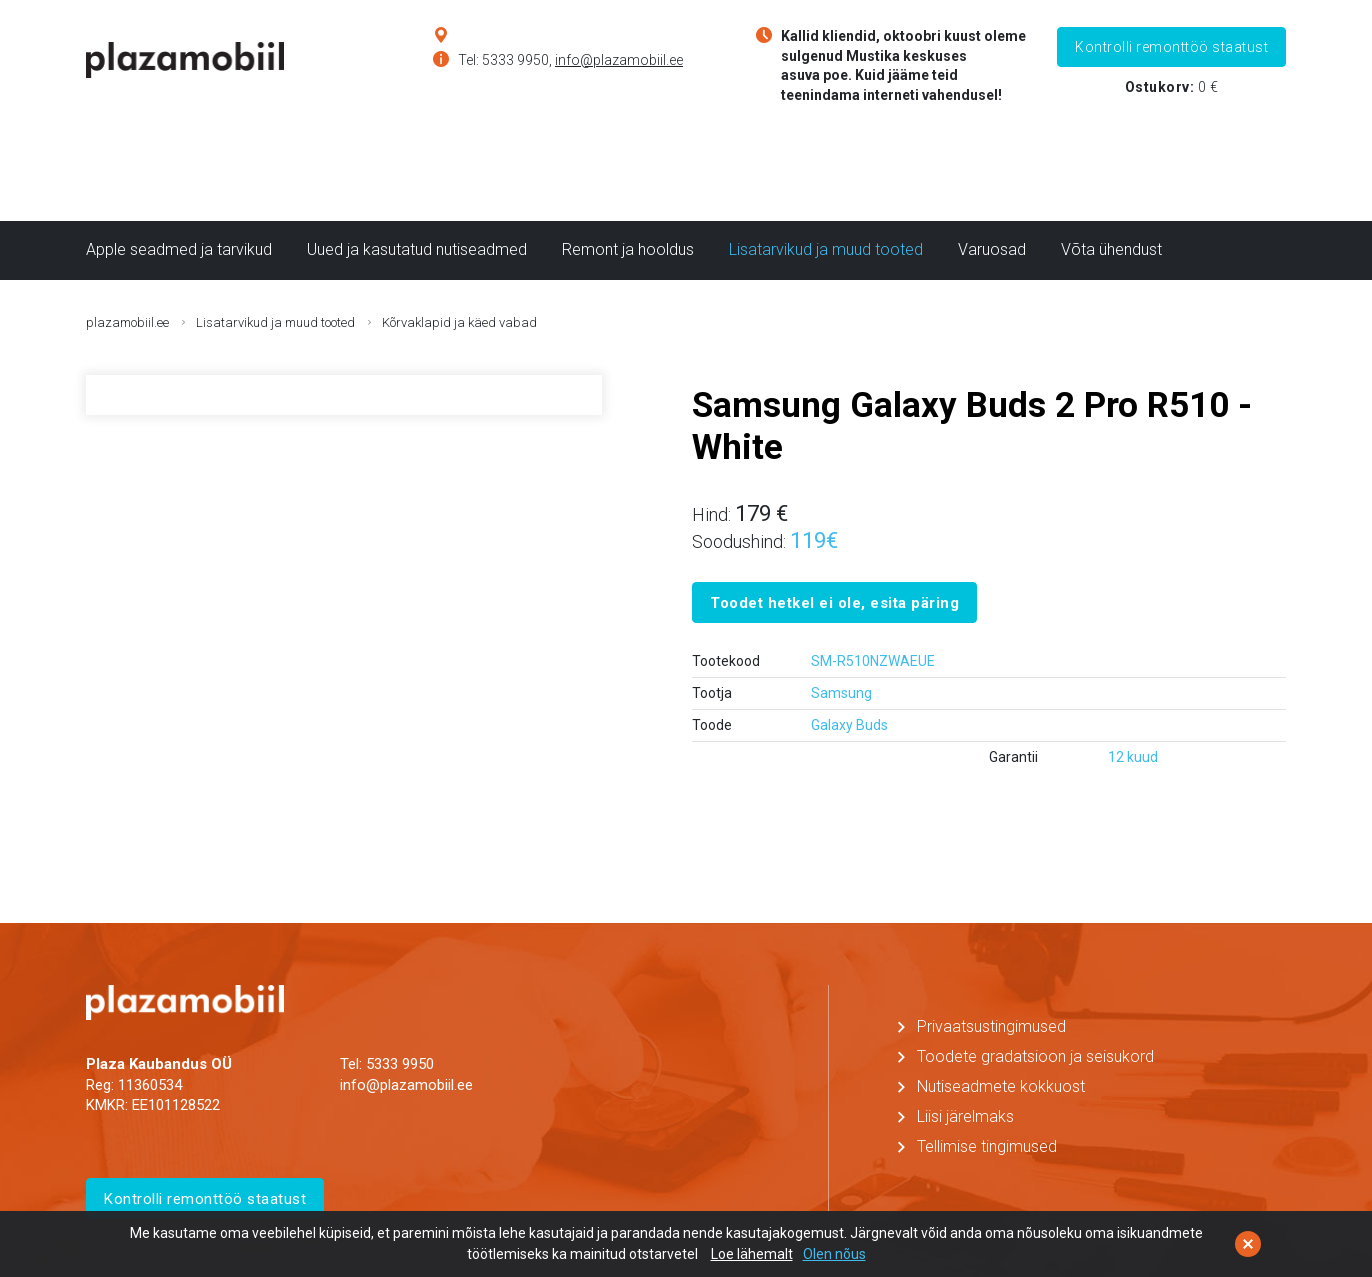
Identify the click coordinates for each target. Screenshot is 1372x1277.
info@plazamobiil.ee (619, 60)
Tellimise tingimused (987, 1146)
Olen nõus (834, 1254)
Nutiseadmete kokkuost (1001, 1086)
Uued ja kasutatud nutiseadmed (417, 249)
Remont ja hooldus (628, 249)
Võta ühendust (1111, 249)
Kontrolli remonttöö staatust (1171, 47)
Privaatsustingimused (991, 1026)
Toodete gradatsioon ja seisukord (1035, 1056)
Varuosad (992, 249)
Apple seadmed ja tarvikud (179, 249)
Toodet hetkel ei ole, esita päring (834, 603)
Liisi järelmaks (965, 1116)
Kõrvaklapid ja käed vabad (459, 322)
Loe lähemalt (752, 1254)
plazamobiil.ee (127, 322)
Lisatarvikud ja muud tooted (826, 249)
